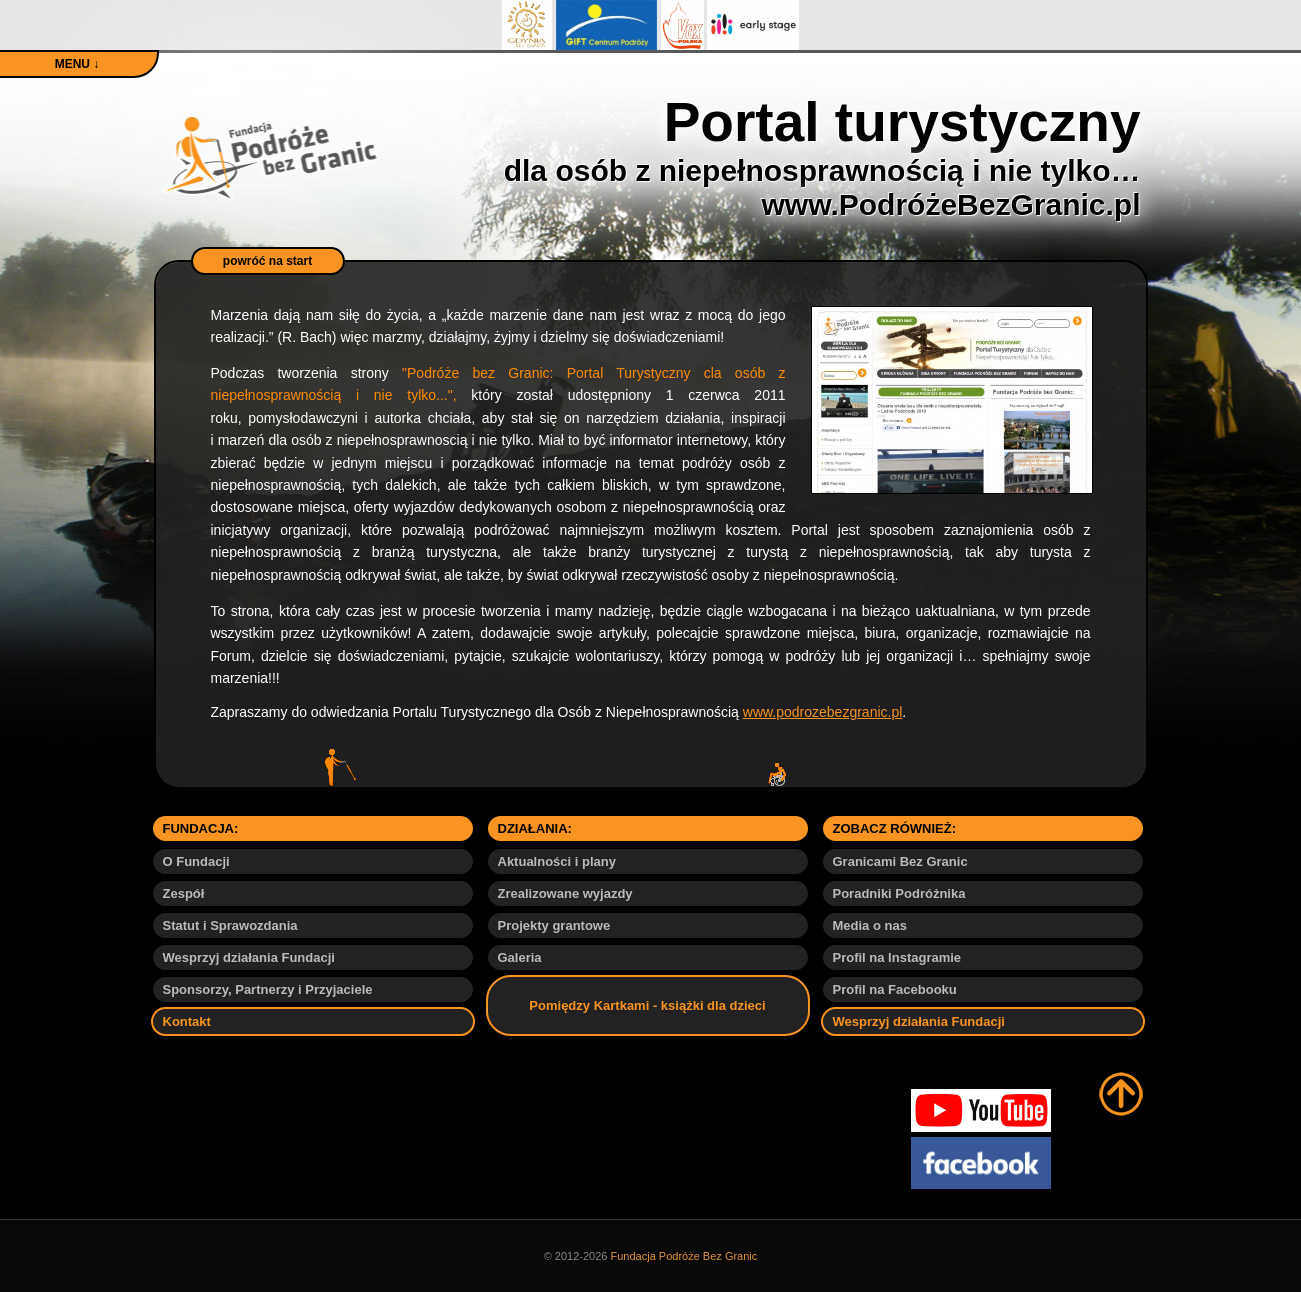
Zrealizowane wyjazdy (565, 893)
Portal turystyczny (822, 156)
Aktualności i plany (557, 861)
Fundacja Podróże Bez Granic (684, 1256)
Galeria (520, 957)
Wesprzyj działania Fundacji (249, 957)
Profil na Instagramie (897, 957)
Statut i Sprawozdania (230, 925)
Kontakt (187, 1021)
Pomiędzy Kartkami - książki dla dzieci (647, 1005)
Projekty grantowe (554, 925)
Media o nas (870, 925)
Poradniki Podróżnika (899, 893)
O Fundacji (196, 861)
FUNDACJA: (201, 828)
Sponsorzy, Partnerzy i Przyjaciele (268, 989)
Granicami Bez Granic (900, 861)
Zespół (184, 893)
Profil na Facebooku (895, 989)
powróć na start (267, 261)
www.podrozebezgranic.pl (823, 712)
